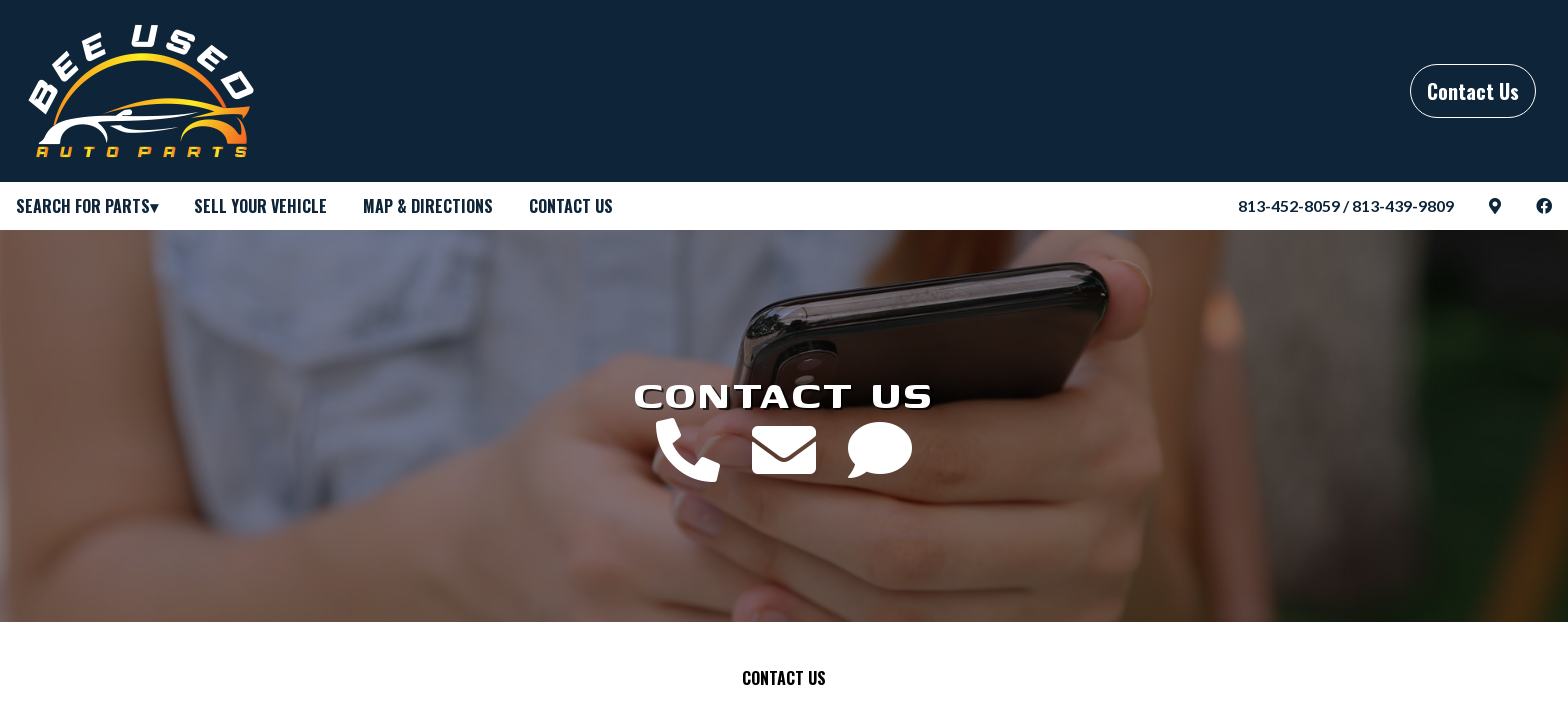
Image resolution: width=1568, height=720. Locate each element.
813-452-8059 (1289, 205)
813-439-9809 (1403, 205)
